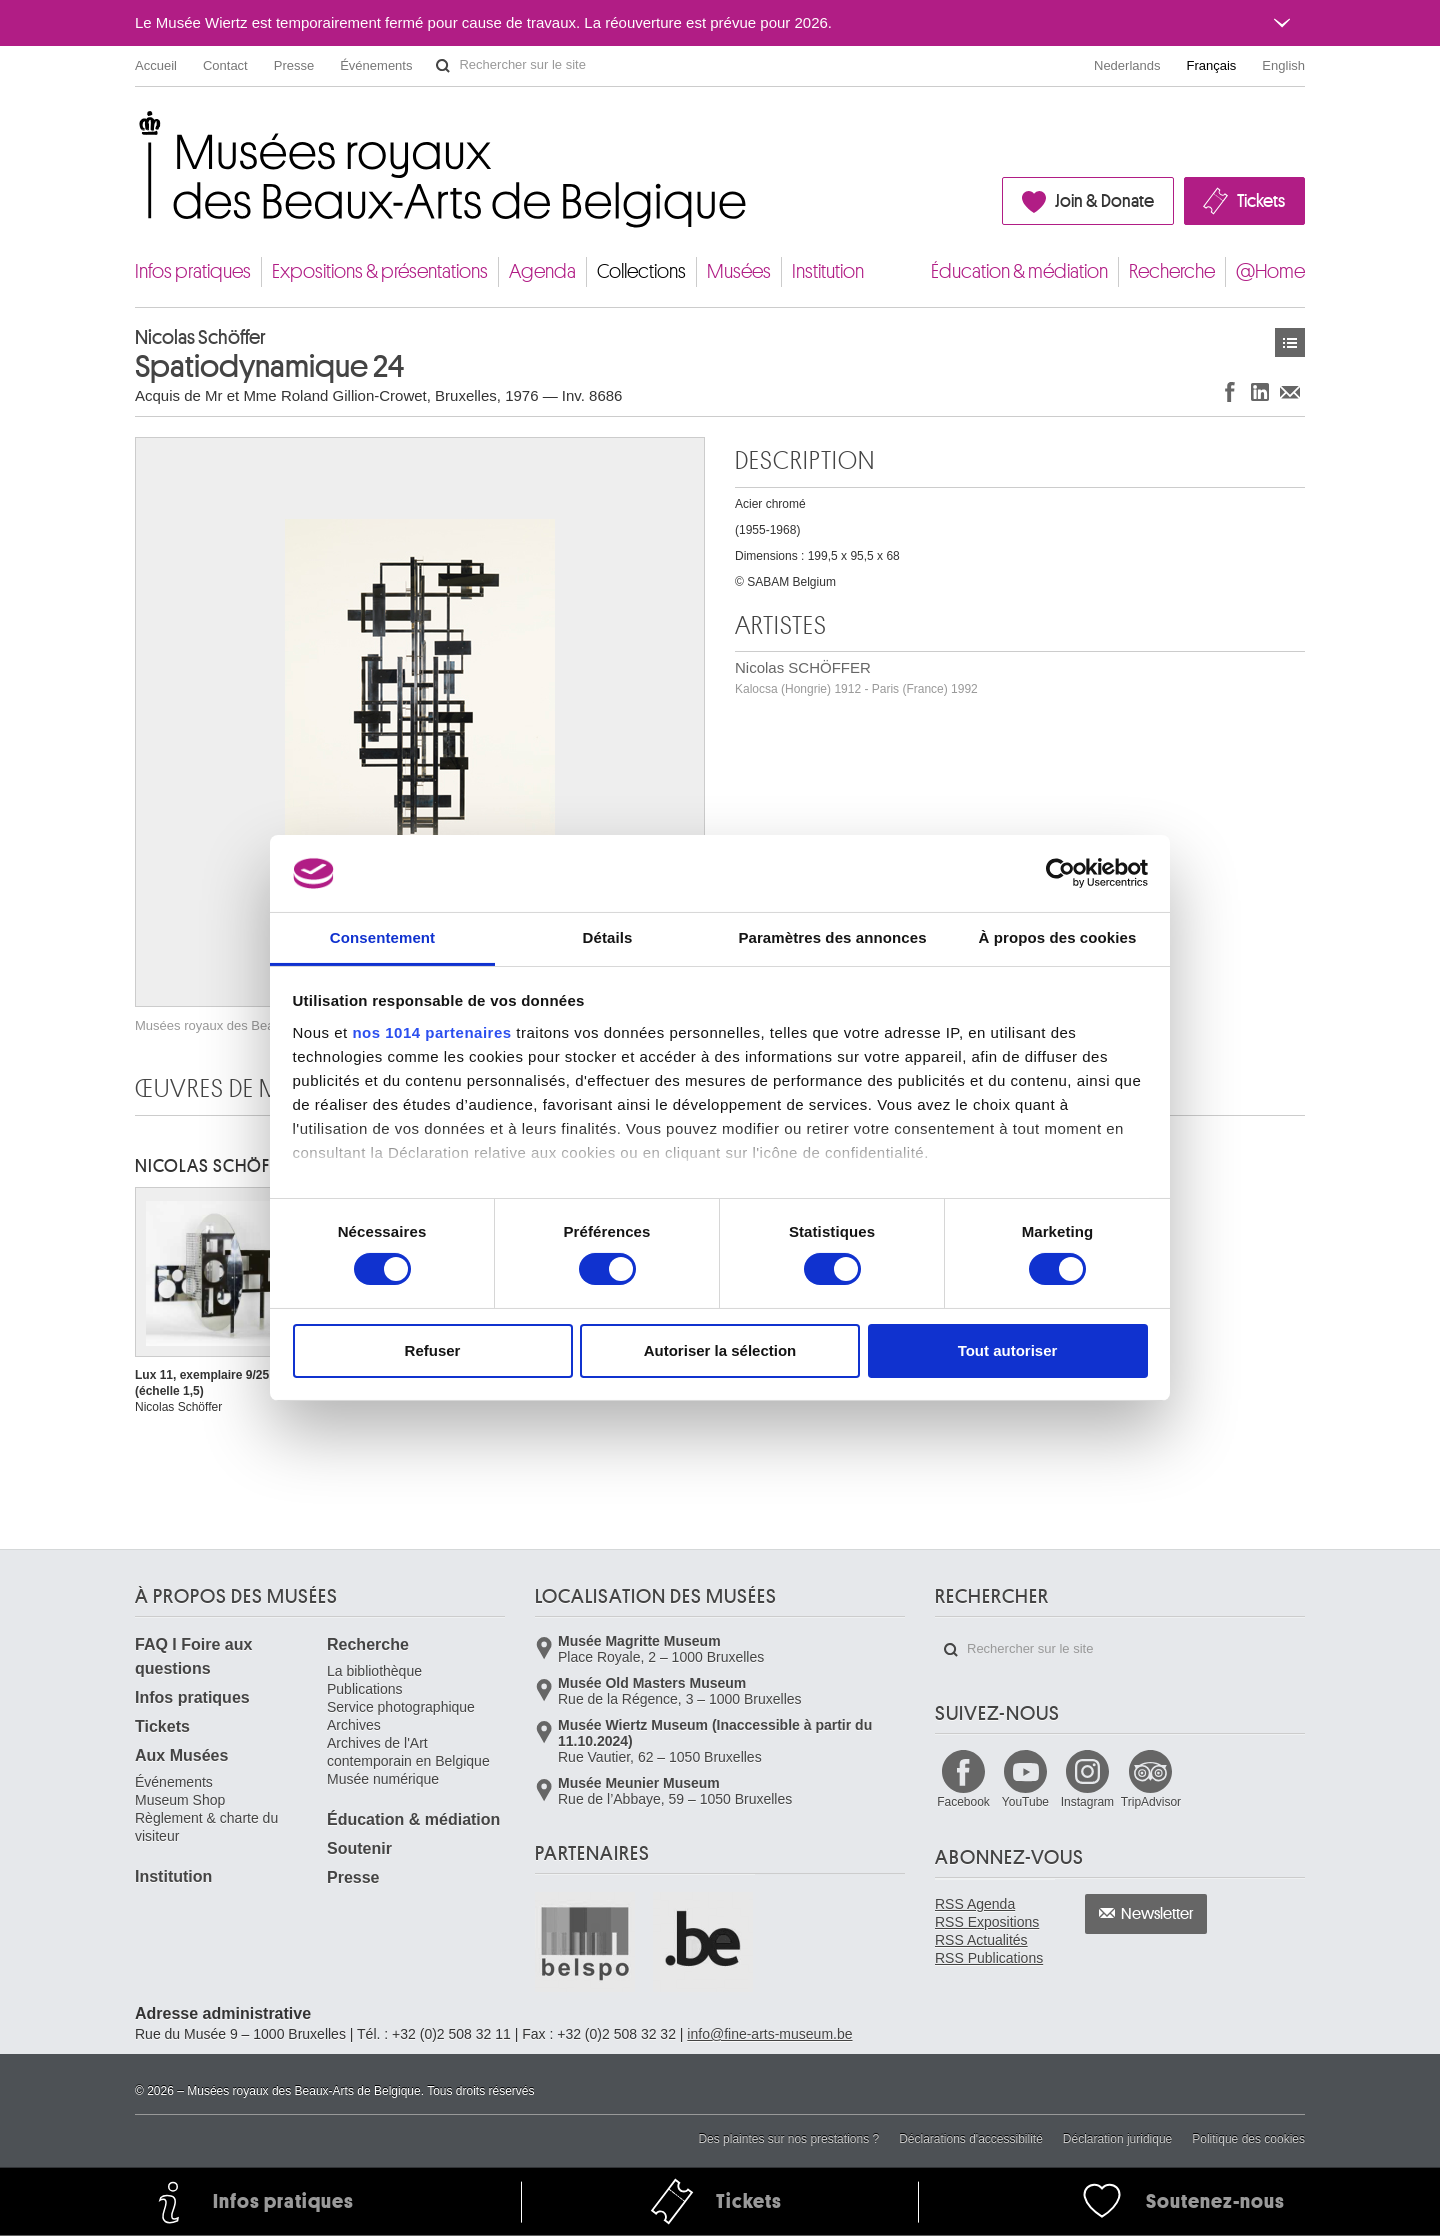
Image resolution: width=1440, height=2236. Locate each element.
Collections (641, 271)
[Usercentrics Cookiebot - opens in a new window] (1060, 873)
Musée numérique (383, 1779)
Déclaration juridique (1117, 2139)
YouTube (1025, 1802)
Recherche (1172, 271)
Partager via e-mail (1290, 391)
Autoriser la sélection (720, 1350)
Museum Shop (180, 1800)
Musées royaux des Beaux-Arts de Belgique (136, 129)
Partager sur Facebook (1230, 391)
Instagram (1087, 1802)
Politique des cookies (1248, 2139)
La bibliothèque (374, 1671)
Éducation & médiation (1019, 271)
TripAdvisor (1151, 1802)
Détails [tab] (608, 937)
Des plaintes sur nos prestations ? (788, 2139)
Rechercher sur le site (443, 66)
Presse (294, 65)
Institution (828, 271)
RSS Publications (989, 1958)
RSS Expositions (987, 1922)
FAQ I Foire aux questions (193, 1656)
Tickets (1261, 201)
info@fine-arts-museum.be (769, 2034)
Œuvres (1290, 342)
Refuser (433, 1350)
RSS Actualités (981, 1940)
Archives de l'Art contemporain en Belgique (408, 1752)
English (1283, 65)
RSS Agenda (975, 1904)
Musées (739, 271)
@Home (1270, 271)
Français (1212, 65)
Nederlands (1127, 65)
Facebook (963, 1802)
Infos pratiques (193, 271)
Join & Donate (1104, 201)
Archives (354, 1725)
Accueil (156, 65)
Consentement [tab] (382, 937)
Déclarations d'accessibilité (971, 2139)
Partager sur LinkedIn (1260, 391)
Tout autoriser (1008, 1350)
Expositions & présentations (380, 271)
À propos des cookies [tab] (1058, 937)
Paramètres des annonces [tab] (832, 937)
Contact (225, 65)
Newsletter (1157, 1914)
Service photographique (401, 1707)
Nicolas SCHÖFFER (856, 677)
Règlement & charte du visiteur (206, 1827)
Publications (365, 1689)
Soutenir (359, 1848)
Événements (376, 65)
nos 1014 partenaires (431, 1032)
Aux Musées (181, 1755)
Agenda (542, 271)
